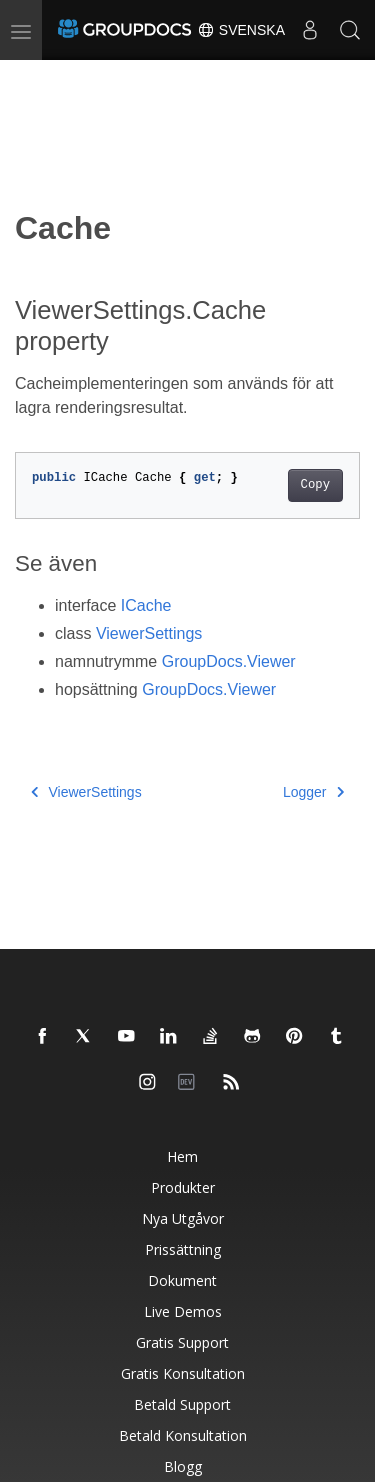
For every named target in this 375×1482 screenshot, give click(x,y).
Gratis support (182, 1342)
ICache (146, 605)
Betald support (182, 1404)
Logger (313, 792)
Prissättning (183, 1249)
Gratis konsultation (183, 1373)
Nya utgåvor (183, 1218)
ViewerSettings (149, 633)
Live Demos (183, 1311)
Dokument (182, 1280)
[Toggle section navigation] (32, 77)
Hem (182, 1156)
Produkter (183, 1187)
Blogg (183, 1466)
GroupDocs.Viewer (229, 661)
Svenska (241, 30)
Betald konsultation (183, 1435)
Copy (315, 485)
